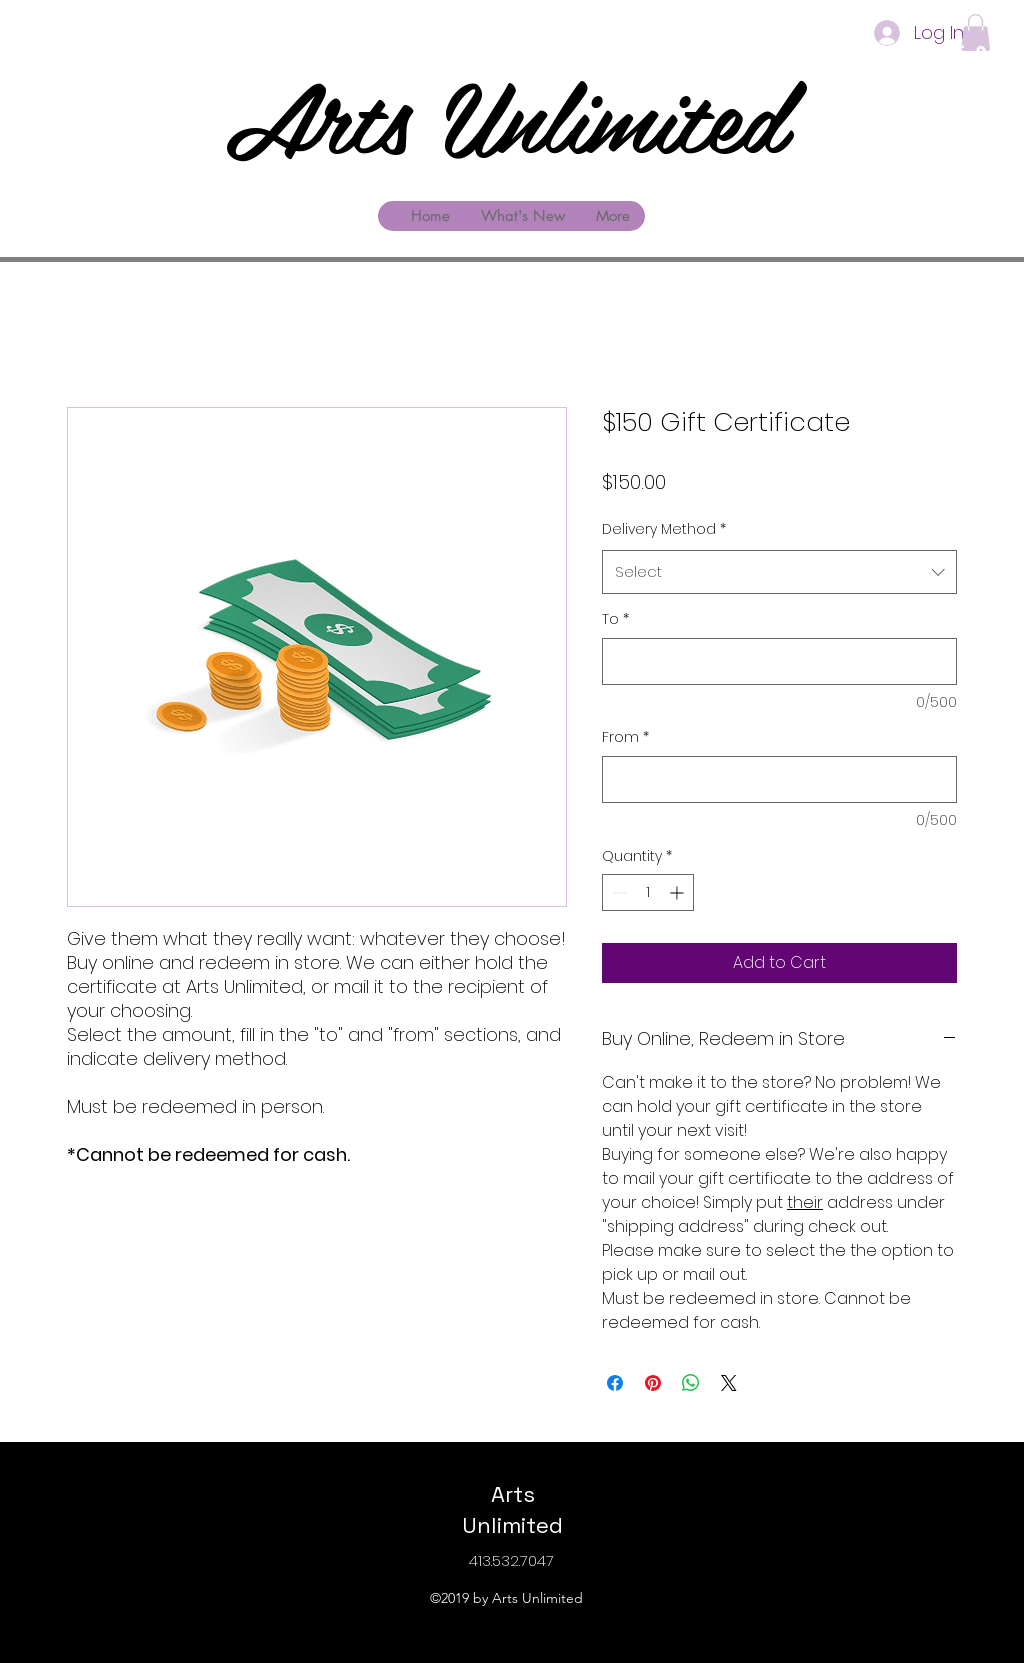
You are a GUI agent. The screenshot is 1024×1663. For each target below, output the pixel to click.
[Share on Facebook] (615, 1383)
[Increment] (678, 892)
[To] (779, 661)
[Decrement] (617, 892)
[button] (975, 32)
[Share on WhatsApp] (691, 1383)
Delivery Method (664, 529)
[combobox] (779, 572)
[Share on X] (729, 1383)
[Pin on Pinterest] (653, 1383)
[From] (779, 779)
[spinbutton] (648, 892)
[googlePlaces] (981, 53)
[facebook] (960, 53)
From (625, 737)
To (615, 619)
